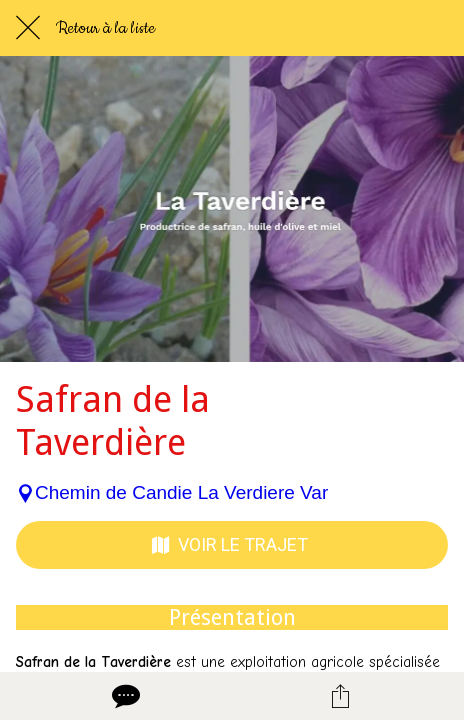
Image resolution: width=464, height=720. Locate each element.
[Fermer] (28, 28)
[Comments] (124, 696)
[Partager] (340, 696)
